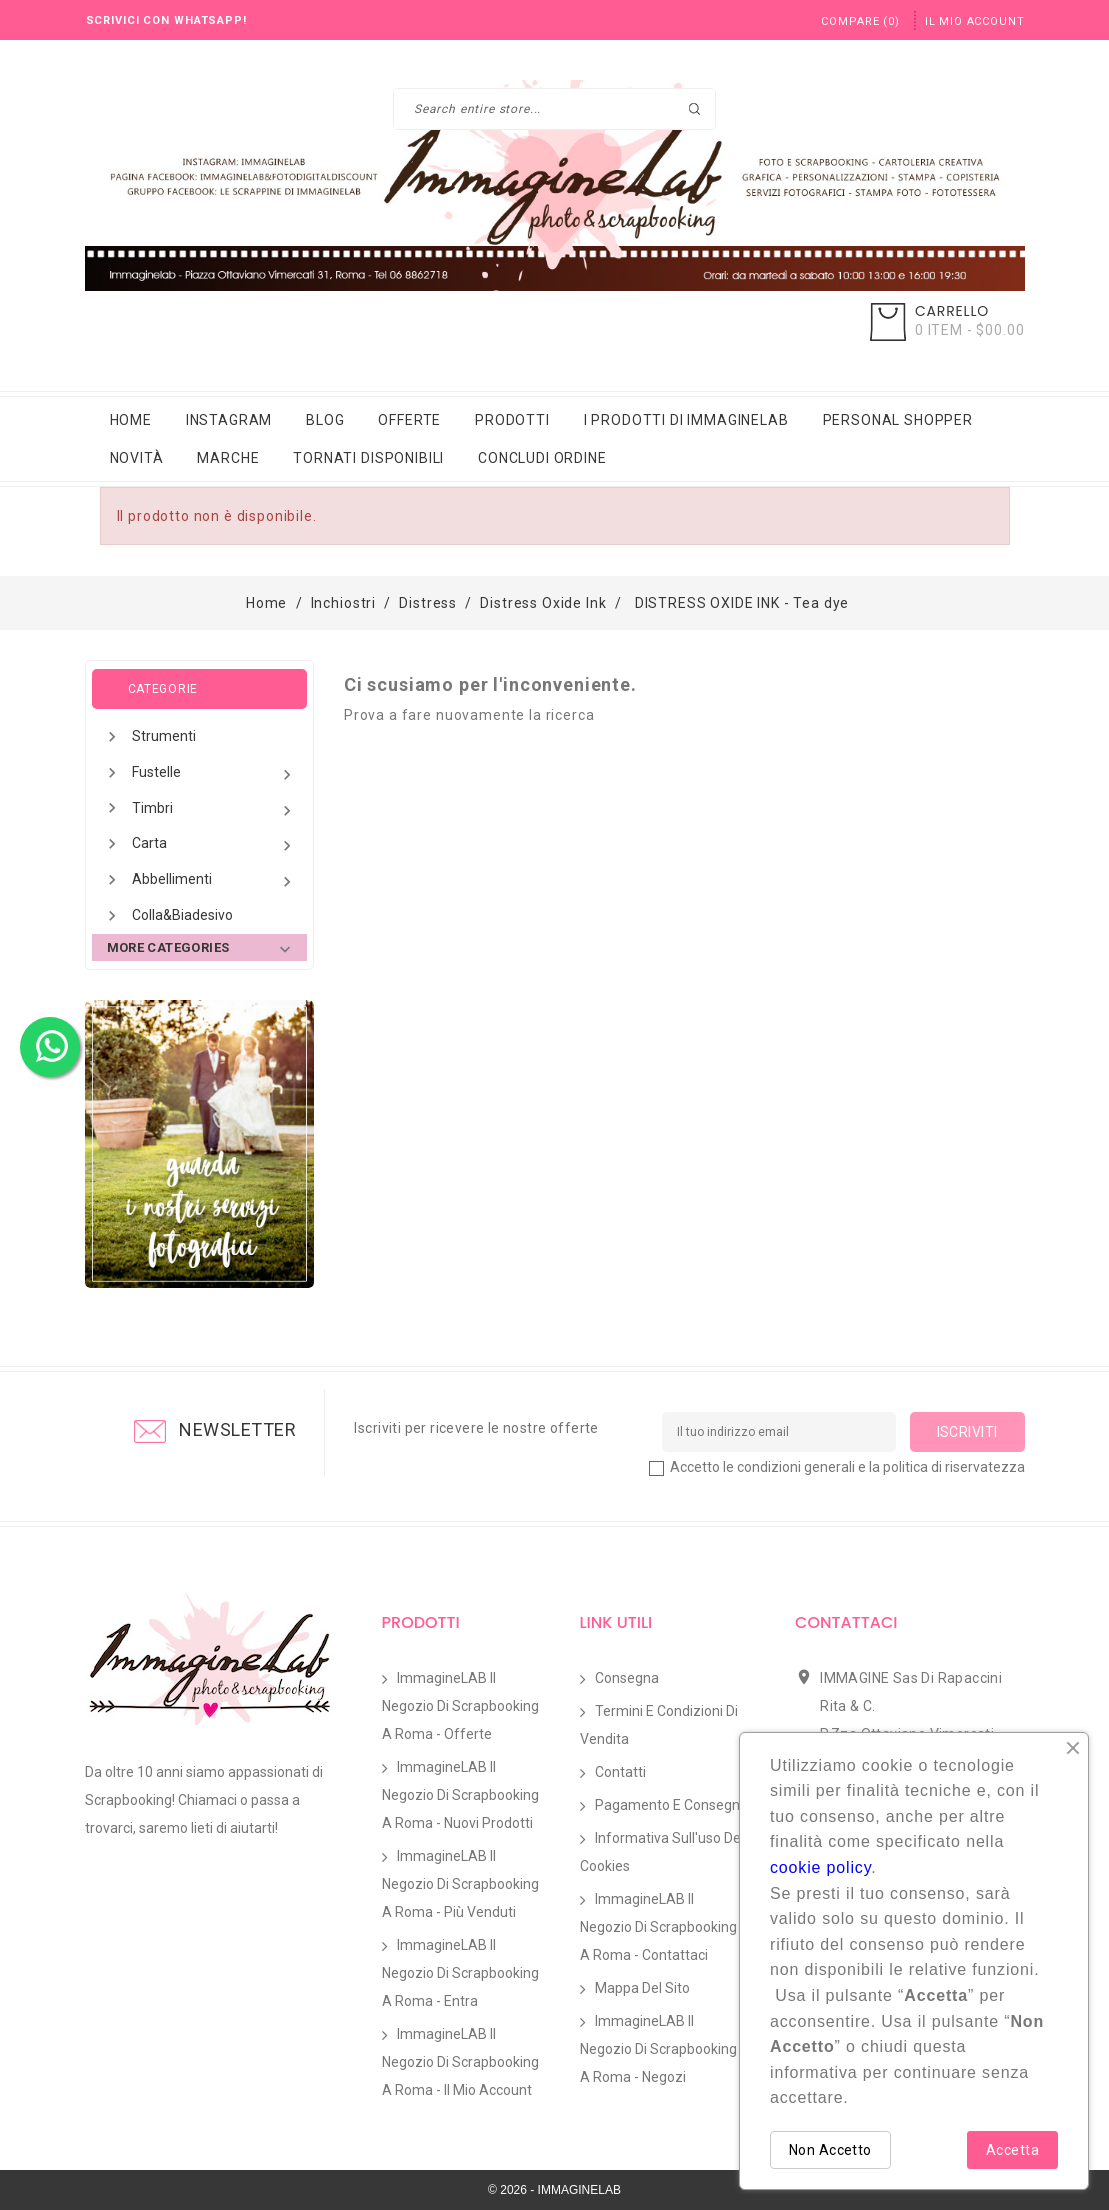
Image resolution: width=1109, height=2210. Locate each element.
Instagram (229, 420)
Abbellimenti (214, 881)
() (860, 21)
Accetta (1012, 2150)
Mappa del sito (642, 1988)
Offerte (409, 420)
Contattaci (846, 1622)
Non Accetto (830, 2150)
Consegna (627, 1678)
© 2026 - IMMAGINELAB (554, 2190)
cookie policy (820, 1867)
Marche (228, 458)
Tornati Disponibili (368, 458)
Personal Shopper (898, 420)
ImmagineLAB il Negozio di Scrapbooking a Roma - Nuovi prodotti (460, 1795)
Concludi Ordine (542, 458)
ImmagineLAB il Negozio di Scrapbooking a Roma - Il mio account (460, 2062)
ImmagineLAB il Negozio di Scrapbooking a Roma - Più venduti (460, 1884)
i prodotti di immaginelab (686, 420)
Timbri (214, 810)
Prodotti (512, 420)
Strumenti (164, 736)
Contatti (620, 1772)
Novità (137, 458)
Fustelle (214, 774)
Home (131, 420)
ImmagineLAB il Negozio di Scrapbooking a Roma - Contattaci (658, 1927)
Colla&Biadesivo (182, 915)
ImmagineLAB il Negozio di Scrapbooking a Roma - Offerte (460, 1706)
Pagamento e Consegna (671, 1805)
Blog (325, 420)
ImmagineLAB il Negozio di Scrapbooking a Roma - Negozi (658, 2049)
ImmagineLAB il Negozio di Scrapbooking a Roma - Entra (460, 1973)
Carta (214, 845)
